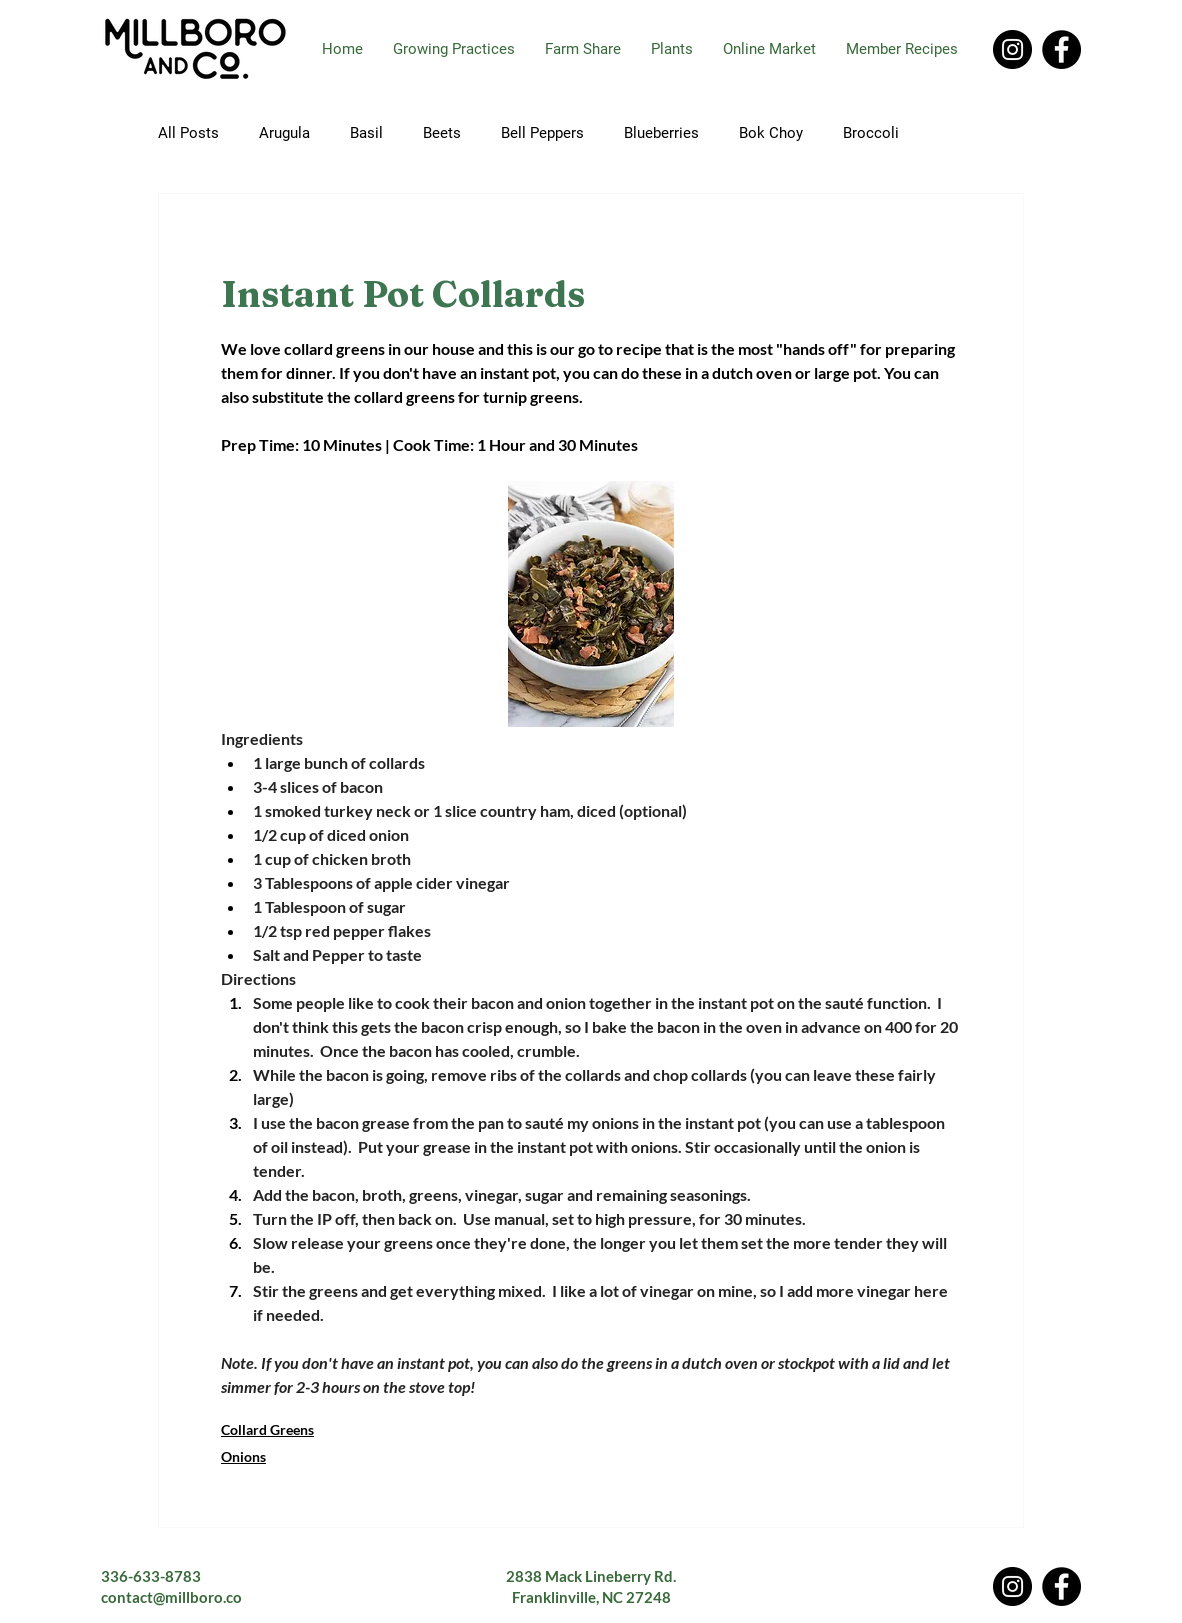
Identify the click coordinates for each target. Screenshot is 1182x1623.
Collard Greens (267, 1429)
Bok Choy (771, 133)
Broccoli (871, 133)
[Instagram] (1012, 49)
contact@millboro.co (171, 1597)
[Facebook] (1061, 49)
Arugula (284, 133)
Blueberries (661, 133)
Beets (442, 133)
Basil (366, 133)
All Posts (188, 133)
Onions (243, 1456)
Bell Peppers (542, 133)
